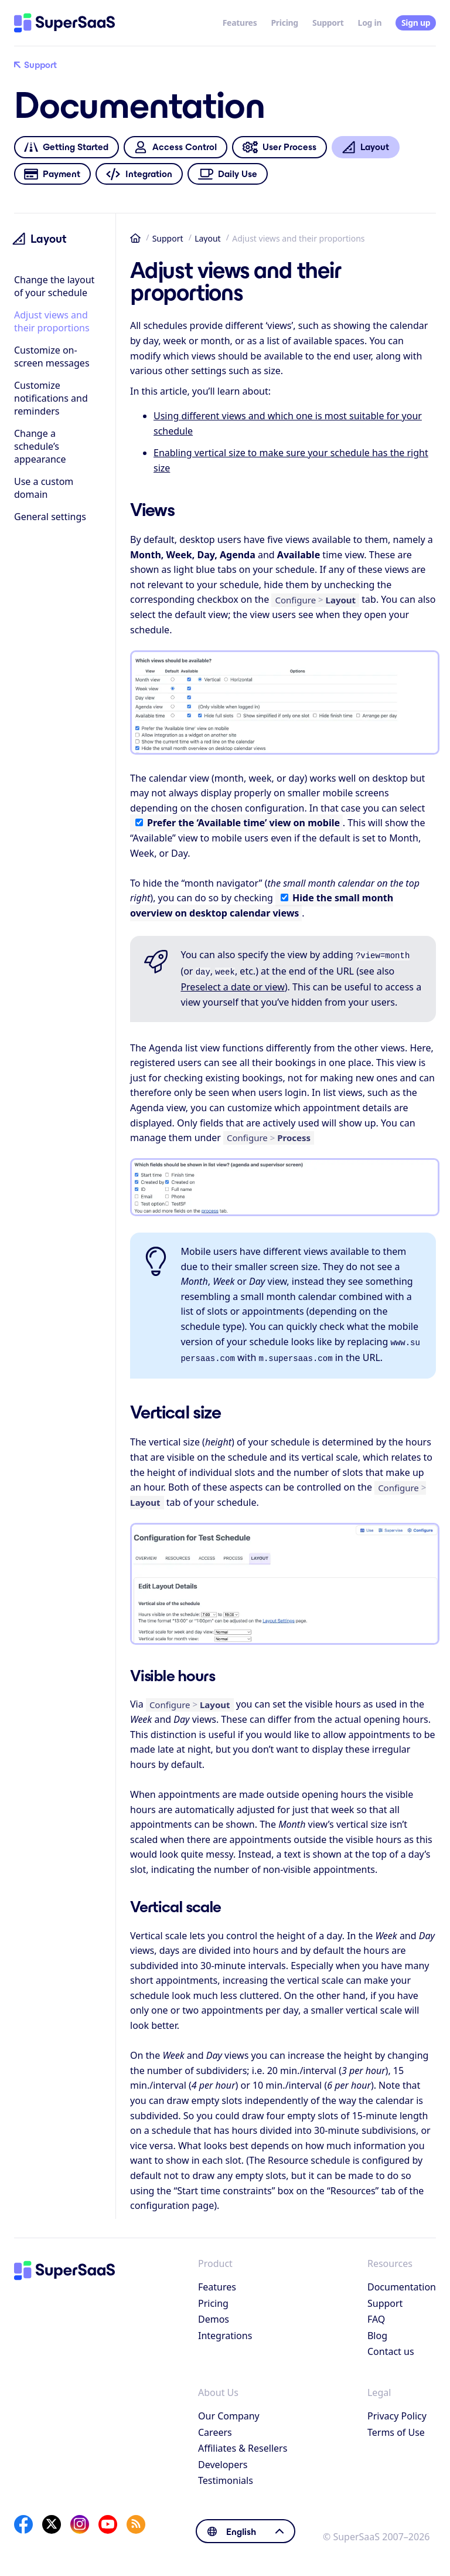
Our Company (229, 2411)
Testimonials (225, 2475)
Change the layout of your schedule (54, 286)
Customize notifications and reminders (51, 398)
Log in (370, 22)
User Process (279, 147)
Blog (377, 2330)
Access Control (175, 147)
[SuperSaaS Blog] (136, 2519)
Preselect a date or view (232, 984)
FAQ (376, 2314)
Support (328, 22)
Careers (215, 2427)
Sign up (415, 22)
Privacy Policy (397, 2411)
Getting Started (66, 147)
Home (135, 238)
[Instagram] (79, 2519)
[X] (51, 2519)
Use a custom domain (43, 488)
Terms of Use (396, 2427)
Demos (213, 2314)
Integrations (225, 2330)
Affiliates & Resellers (242, 2443)
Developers (222, 2459)
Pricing (284, 22)
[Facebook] (23, 2519)
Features (240, 22)
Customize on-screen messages (52, 356)
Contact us (390, 2346)
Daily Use (227, 174)
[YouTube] (107, 2519)
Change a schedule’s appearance (40, 446)
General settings (50, 516)
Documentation (401, 2282)
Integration (139, 174)
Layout (208, 238)
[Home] (64, 22)
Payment (52, 174)
